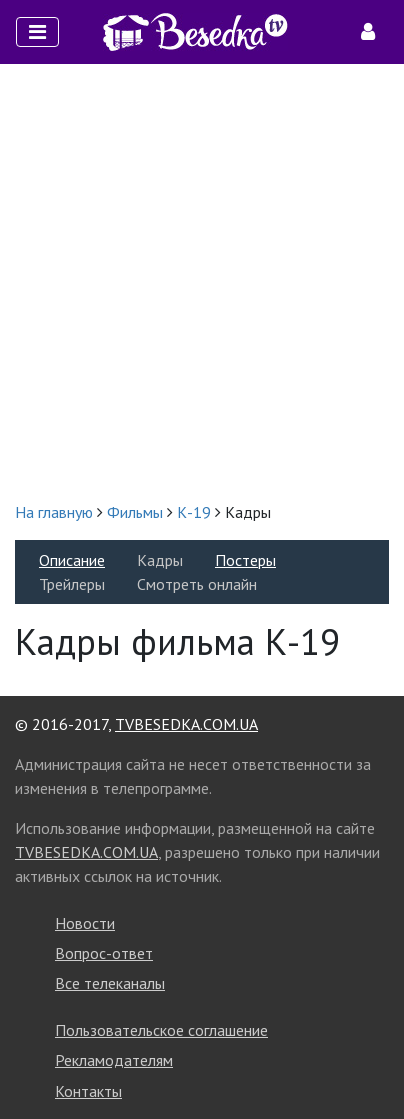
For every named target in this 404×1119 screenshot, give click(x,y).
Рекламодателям (114, 1060)
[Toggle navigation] (37, 32)
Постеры (245, 560)
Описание (72, 560)
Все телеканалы (110, 983)
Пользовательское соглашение (161, 1030)
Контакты (88, 1091)
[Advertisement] (202, 282)
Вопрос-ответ (104, 953)
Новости (85, 923)
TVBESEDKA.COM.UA (186, 724)
